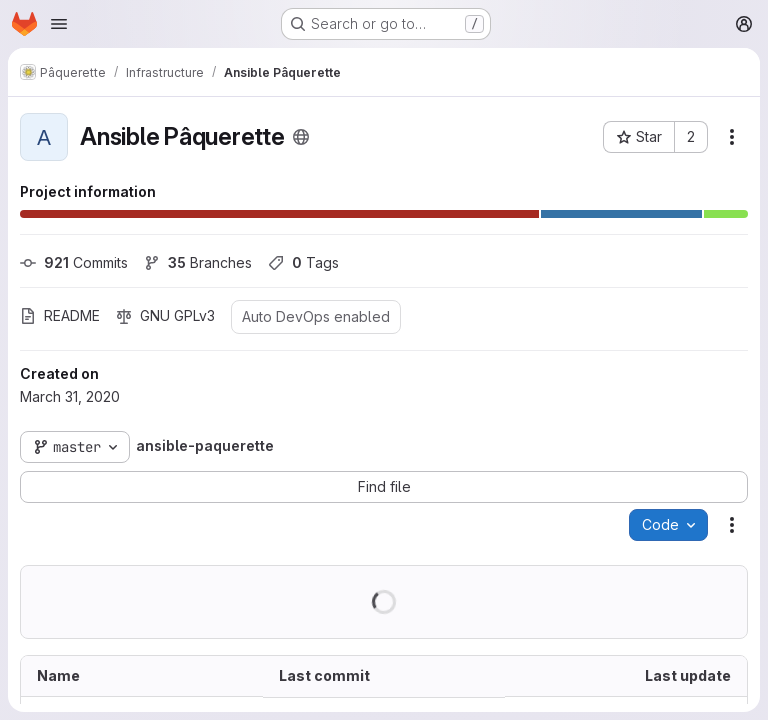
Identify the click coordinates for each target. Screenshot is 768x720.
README (60, 315)
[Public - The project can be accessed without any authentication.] (301, 137)
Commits (74, 262)
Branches (198, 262)
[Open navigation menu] (59, 24)
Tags (303, 262)
